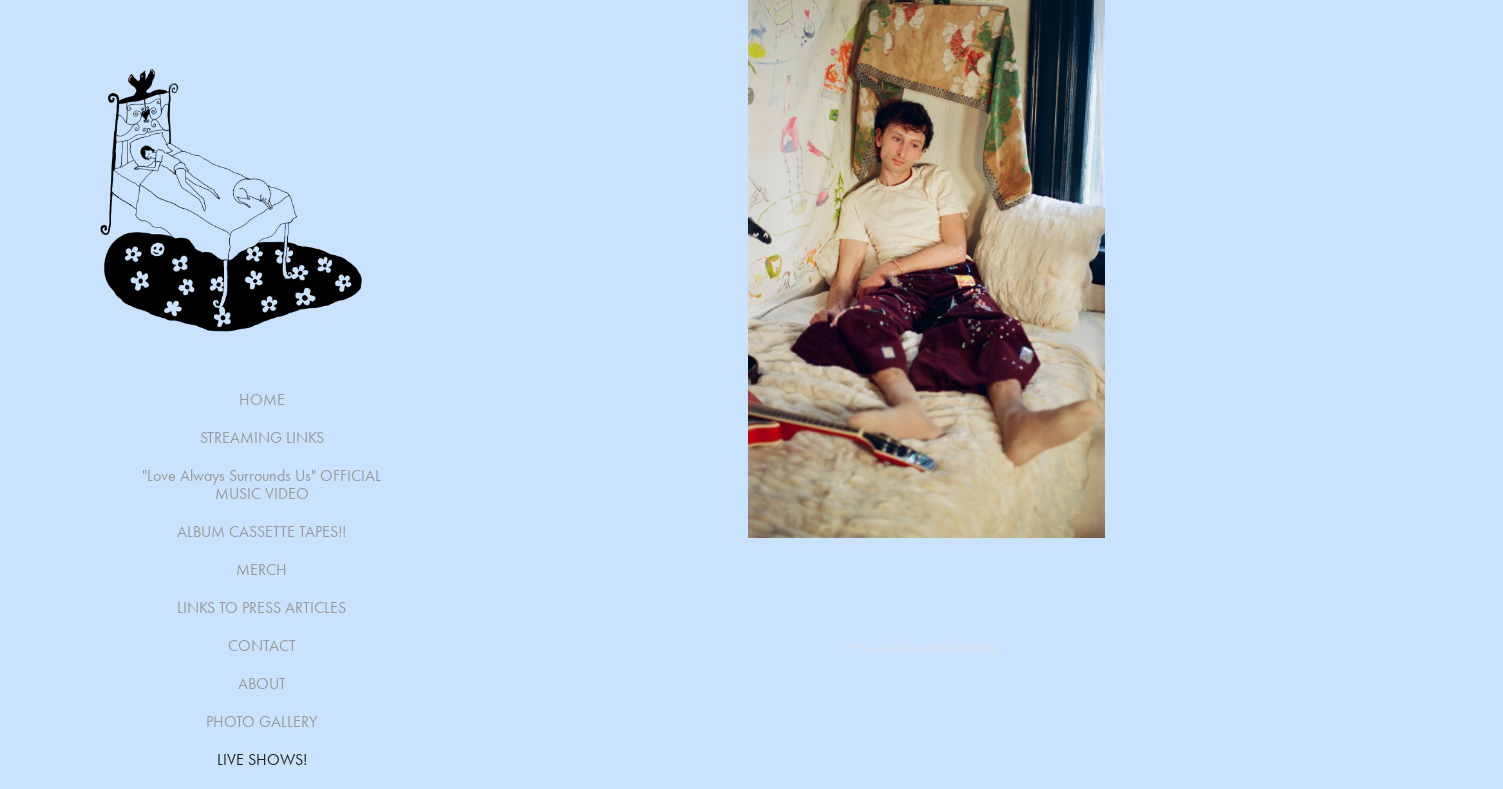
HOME (262, 399)
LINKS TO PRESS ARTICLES (261, 607)
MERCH (261, 569)
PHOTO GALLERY (261, 721)
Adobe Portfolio (958, 647)
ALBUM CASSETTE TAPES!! (261, 531)
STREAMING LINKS (262, 437)
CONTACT (262, 645)
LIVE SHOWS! (262, 759)
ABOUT (262, 683)
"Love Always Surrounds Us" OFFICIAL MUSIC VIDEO (261, 484)
